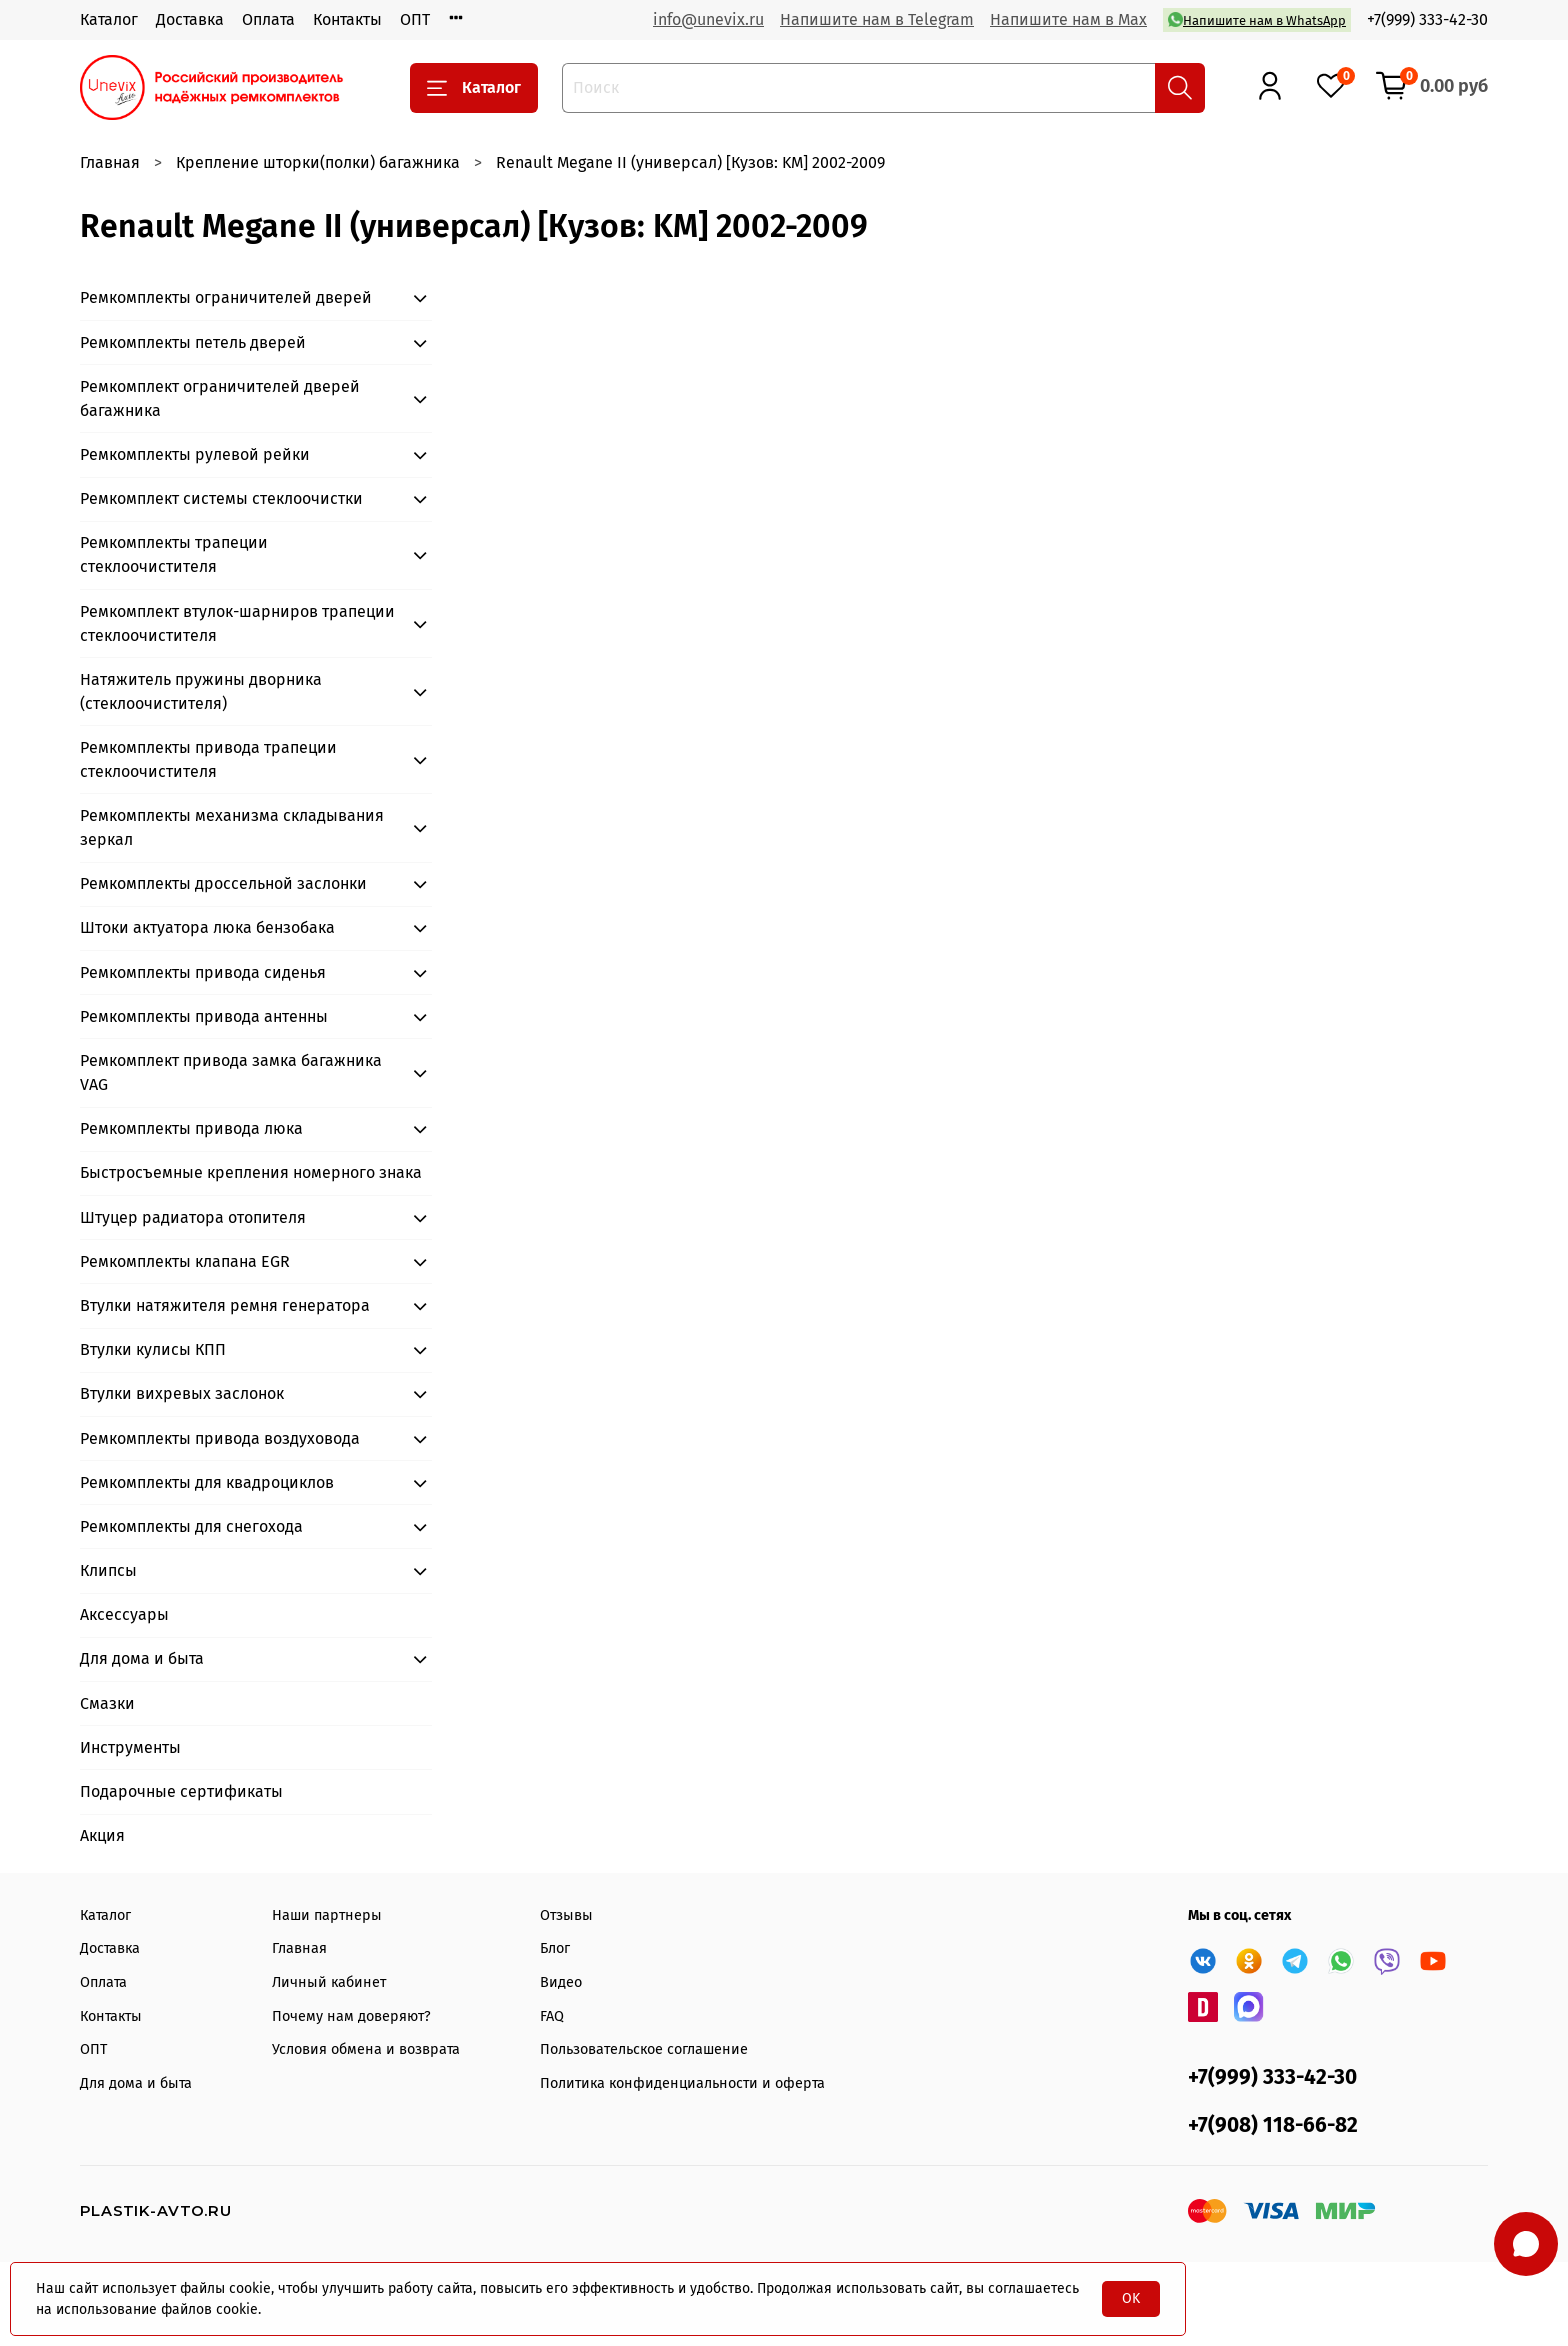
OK (1131, 2298)
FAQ (552, 2016)
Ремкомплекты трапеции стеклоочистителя (174, 554)
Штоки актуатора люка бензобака (207, 927)
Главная (110, 162)
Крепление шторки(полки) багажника (318, 162)
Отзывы (566, 1915)
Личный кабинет (329, 1982)
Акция (102, 1835)
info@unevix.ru (708, 19)
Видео (561, 1982)
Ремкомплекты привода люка (191, 1128)
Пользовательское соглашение (644, 2049)
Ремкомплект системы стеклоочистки (221, 498)
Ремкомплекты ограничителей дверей (226, 297)
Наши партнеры (327, 1915)
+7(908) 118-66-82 (1273, 2125)
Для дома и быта (142, 1658)
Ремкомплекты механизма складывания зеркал (232, 827)
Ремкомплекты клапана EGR (185, 1261)
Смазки (107, 1703)
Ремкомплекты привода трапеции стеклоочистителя (208, 759)
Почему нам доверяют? (351, 2016)
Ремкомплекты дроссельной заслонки (223, 883)
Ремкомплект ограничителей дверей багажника (220, 398)
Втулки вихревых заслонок (182, 1393)
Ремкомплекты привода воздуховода (220, 1438)
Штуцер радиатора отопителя (193, 1217)
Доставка (190, 19)
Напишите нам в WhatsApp (1257, 19)
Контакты (347, 19)
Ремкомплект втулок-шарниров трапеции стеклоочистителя (237, 623)
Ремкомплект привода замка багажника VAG (231, 1072)
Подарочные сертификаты (181, 1791)
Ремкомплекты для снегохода (191, 1526)
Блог (555, 1948)
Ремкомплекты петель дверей (193, 342)
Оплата (268, 19)
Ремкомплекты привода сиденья (203, 972)
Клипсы (108, 1570)
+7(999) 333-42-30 (1427, 19)
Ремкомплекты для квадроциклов (207, 1482)
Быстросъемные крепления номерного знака (251, 1172)
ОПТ (415, 19)
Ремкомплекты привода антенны (204, 1016)
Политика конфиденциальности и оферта (682, 2083)
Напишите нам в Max (1068, 19)
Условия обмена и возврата (366, 2049)
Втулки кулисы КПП (153, 1349)
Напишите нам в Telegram (877, 19)
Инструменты (130, 1747)
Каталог (109, 19)
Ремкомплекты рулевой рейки (195, 454)
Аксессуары (124, 1614)
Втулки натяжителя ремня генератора (225, 1305)
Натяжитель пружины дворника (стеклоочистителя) (201, 691)
